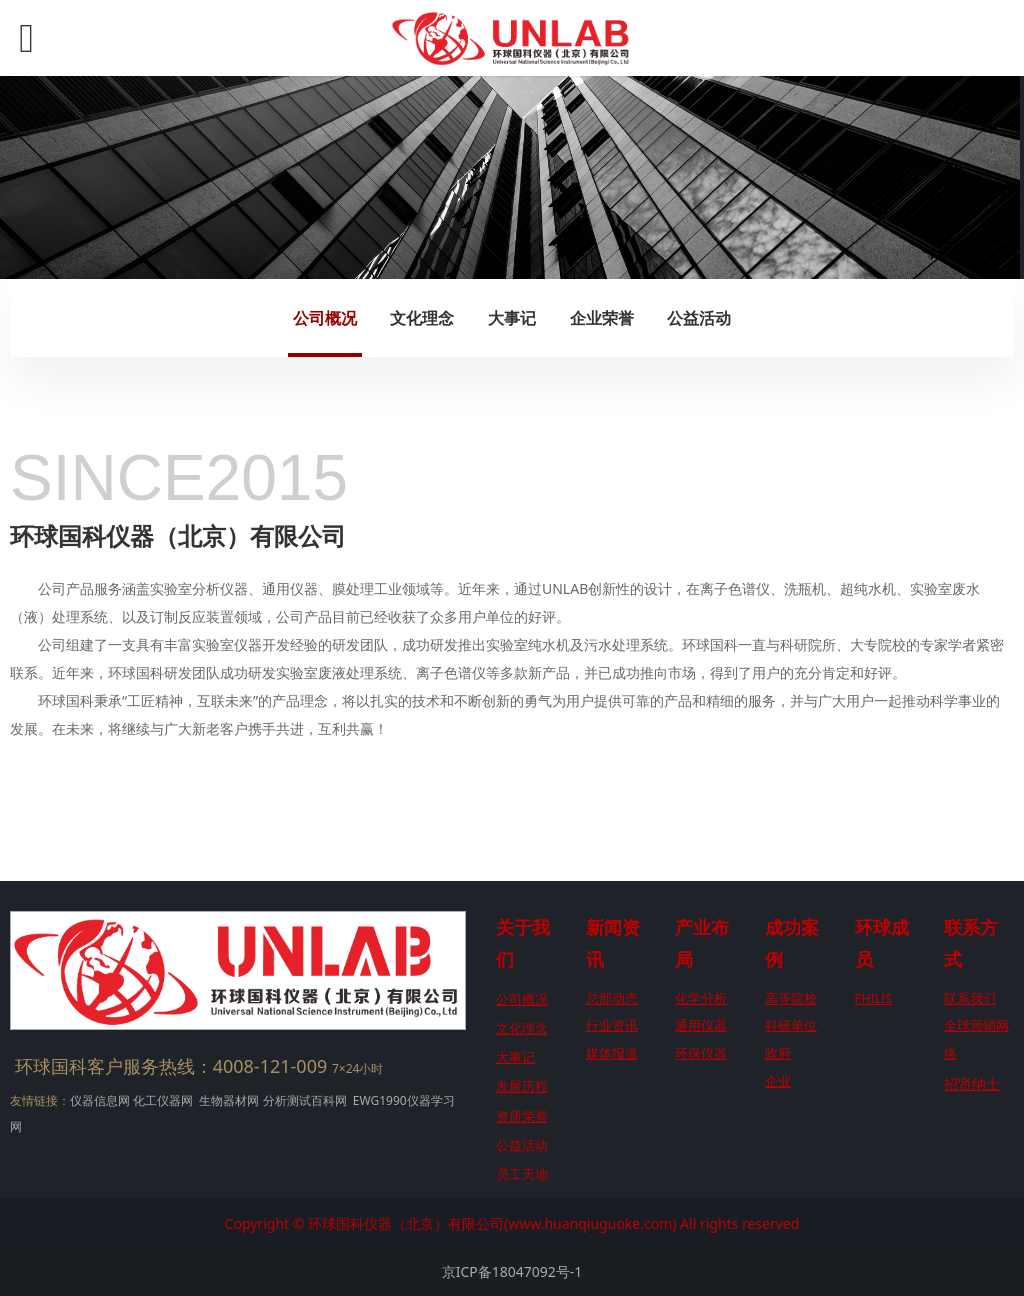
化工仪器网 (163, 1100)
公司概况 (325, 318)
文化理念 (422, 318)
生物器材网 (229, 1100)
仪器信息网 (100, 1100)
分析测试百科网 (305, 1100)
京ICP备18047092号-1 (512, 1271)
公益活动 (699, 318)
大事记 (512, 318)
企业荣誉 (602, 318)
